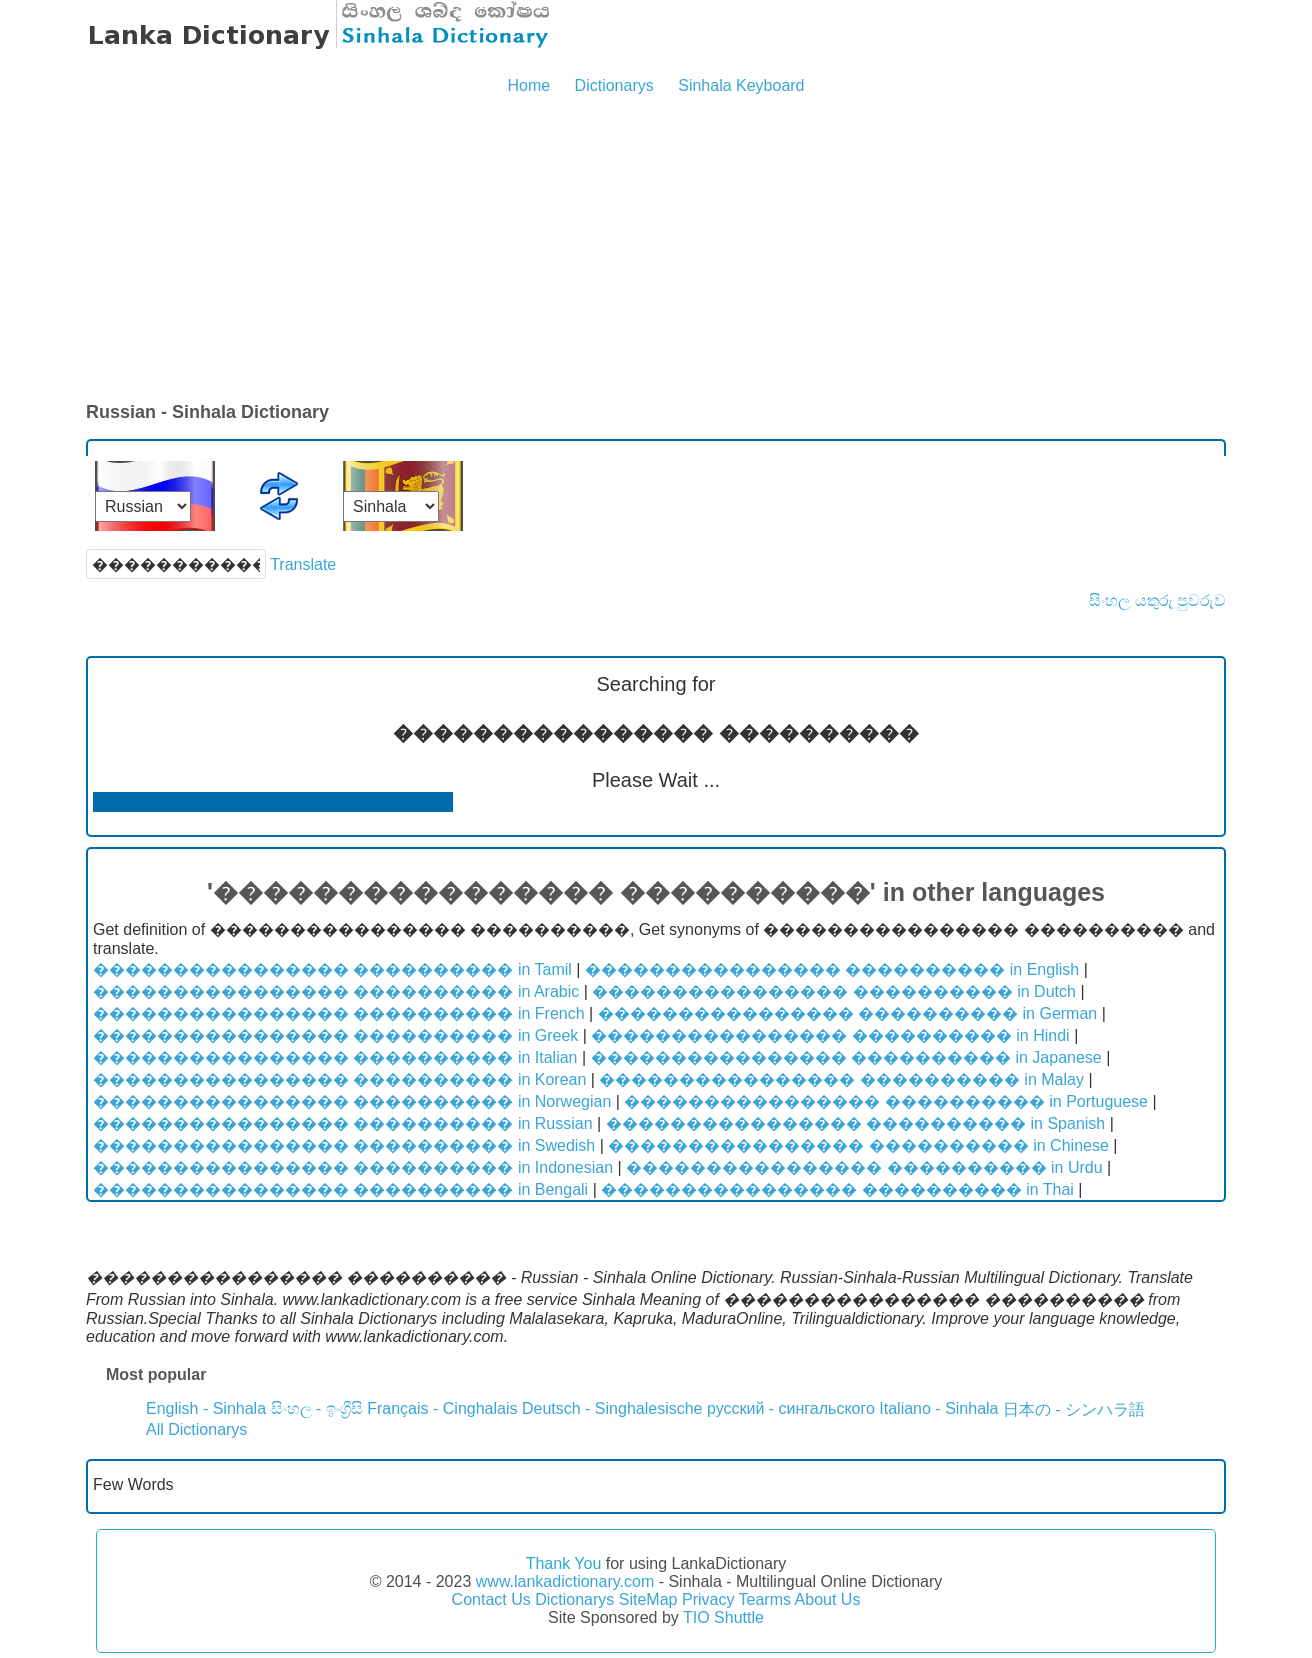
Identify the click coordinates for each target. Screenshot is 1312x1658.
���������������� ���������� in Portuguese (886, 1101)
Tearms (765, 1599)
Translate (303, 564)
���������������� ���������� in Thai (837, 1189)
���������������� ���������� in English (832, 969)
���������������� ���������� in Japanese (846, 1057)
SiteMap (648, 1599)
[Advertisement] (656, 250)
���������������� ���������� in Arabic (336, 991)
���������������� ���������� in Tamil (332, 969)
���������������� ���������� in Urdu (864, 1167)
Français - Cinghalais (442, 1408)
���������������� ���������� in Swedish (344, 1145)
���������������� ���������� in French (339, 1013)
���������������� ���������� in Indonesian (353, 1167)
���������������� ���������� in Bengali (340, 1189)
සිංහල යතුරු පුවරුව (1157, 600)
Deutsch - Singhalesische (612, 1408)
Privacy (708, 1599)
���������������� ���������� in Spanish (856, 1123)
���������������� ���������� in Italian (335, 1057)
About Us (828, 1599)
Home (528, 85)
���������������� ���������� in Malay (841, 1079)
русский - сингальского (791, 1408)
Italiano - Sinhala (938, 1408)
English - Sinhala (206, 1408)
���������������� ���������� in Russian (343, 1123)
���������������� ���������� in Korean (339, 1079)
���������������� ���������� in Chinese (858, 1145)
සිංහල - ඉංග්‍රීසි (317, 1408)
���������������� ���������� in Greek (335, 1035)
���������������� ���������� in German (848, 1013)
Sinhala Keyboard (741, 85)
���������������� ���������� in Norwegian (352, 1101)
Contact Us (491, 1599)
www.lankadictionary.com (565, 1581)
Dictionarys (614, 85)
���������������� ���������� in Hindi (830, 1035)
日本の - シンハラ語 (1074, 1409)
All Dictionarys (196, 1429)
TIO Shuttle (723, 1617)
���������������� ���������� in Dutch (834, 991)
